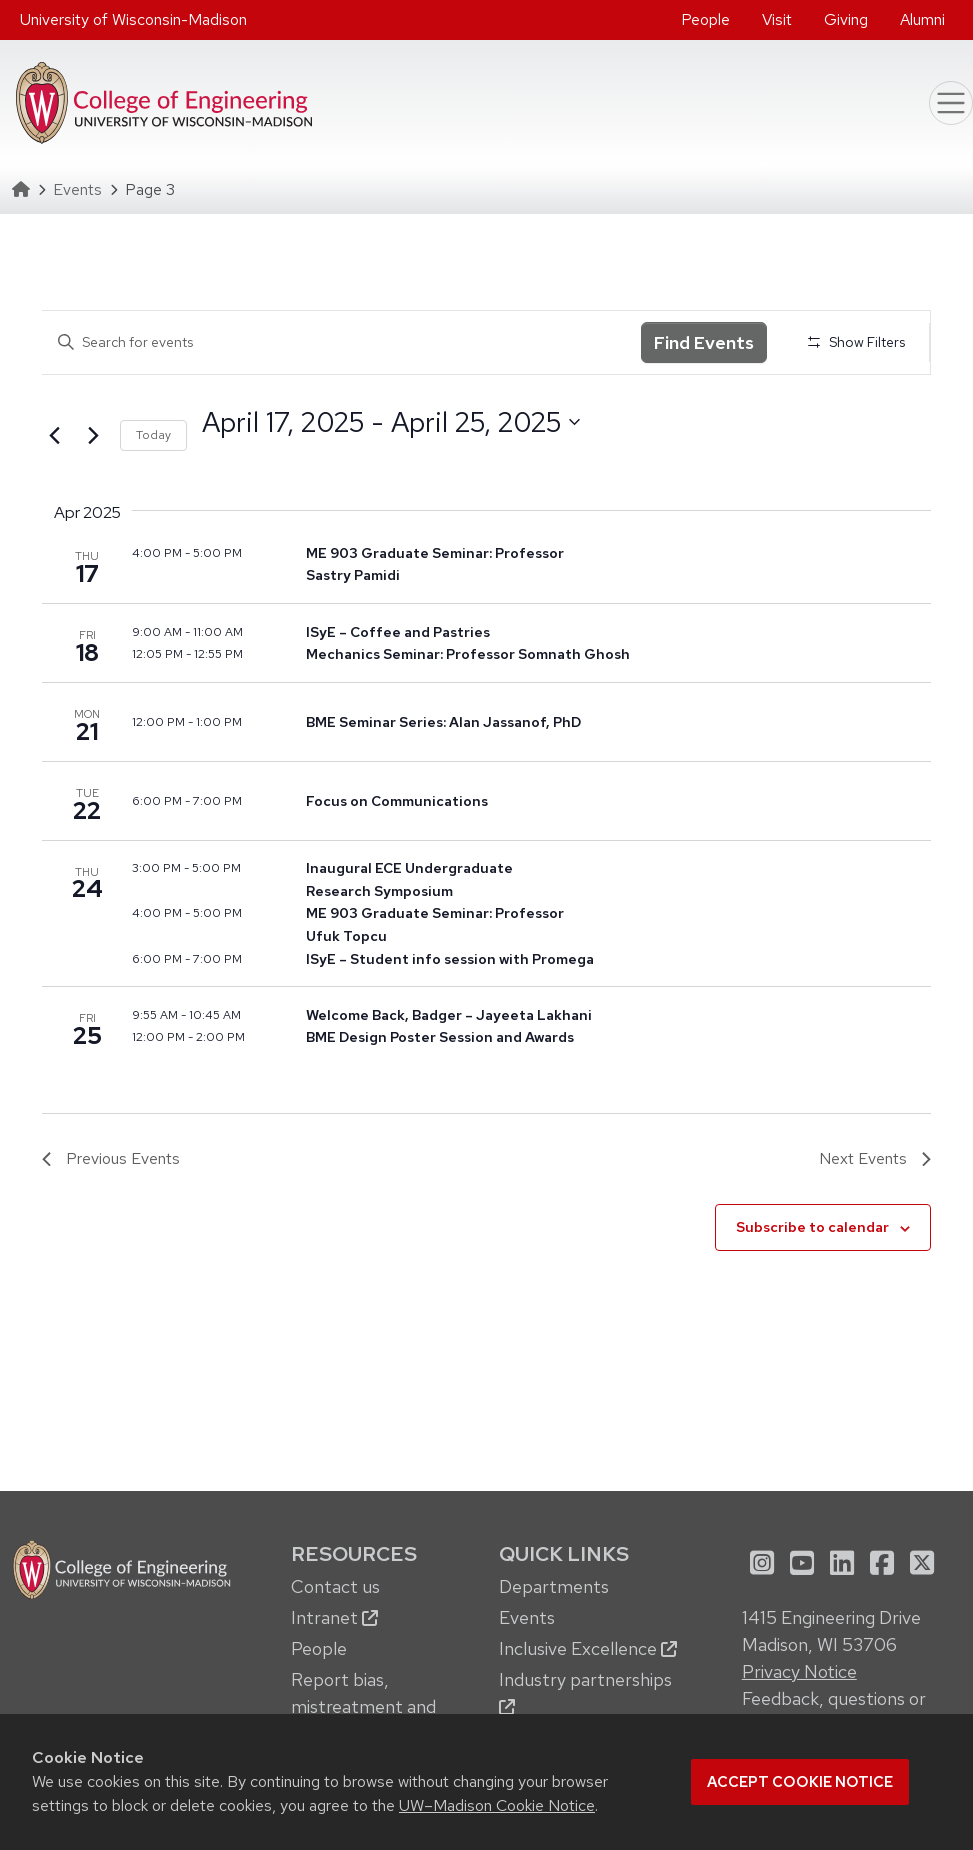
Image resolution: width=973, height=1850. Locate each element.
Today (153, 435)
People (705, 19)
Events (77, 189)
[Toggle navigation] (951, 103)
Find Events (704, 342)
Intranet (334, 1617)
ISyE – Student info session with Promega (450, 959)
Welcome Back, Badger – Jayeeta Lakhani (449, 1015)
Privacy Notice (799, 1671)
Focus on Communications (397, 801)
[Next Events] (93, 436)
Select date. (201, 458)
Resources (354, 1553)
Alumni (922, 19)
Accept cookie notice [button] (800, 1782)
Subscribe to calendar (812, 1227)
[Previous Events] (54, 436)
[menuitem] (705, 20)
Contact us (335, 1586)
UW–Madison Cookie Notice (497, 1805)
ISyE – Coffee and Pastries (398, 632)
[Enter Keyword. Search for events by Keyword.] (341, 342)
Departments (554, 1586)
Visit (777, 19)
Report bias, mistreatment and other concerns (363, 1706)
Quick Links (564, 1553)
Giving (846, 19)
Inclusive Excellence (588, 1648)
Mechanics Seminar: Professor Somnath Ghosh (468, 654)
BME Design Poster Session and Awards (440, 1037)
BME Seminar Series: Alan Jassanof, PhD (443, 722)
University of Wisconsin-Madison (133, 19)
